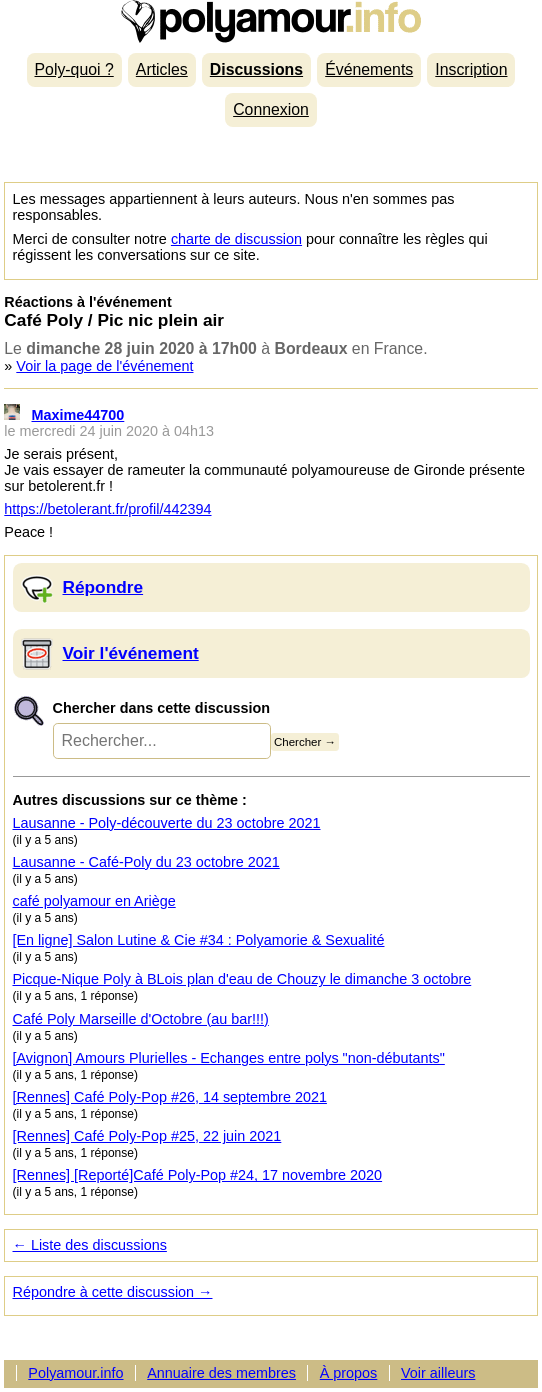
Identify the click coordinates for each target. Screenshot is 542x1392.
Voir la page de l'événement (104, 366)
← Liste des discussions (90, 1245)
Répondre (103, 587)
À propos (349, 1373)
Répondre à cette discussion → (113, 1292)
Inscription (471, 69)
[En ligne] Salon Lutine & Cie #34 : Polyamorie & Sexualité (199, 940)
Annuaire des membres (221, 1373)
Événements (369, 69)
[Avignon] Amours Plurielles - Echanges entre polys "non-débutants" (229, 1058)
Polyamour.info (270, 21)
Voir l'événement (131, 653)
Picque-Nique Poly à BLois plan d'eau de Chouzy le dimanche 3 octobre (242, 979)
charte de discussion (236, 239)
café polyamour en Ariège (94, 901)
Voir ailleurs (438, 1373)
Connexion (271, 109)
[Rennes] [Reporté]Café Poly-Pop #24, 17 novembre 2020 (198, 1175)
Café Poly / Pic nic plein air (114, 320)
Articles (162, 69)
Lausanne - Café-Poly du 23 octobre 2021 (146, 862)
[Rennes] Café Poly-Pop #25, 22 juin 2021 (147, 1136)
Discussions (256, 69)
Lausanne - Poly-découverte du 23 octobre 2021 (167, 823)
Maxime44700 (78, 415)
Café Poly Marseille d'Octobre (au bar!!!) (141, 1019)
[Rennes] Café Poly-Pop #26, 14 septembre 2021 (170, 1097)
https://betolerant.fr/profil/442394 (107, 509)
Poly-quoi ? (74, 69)
